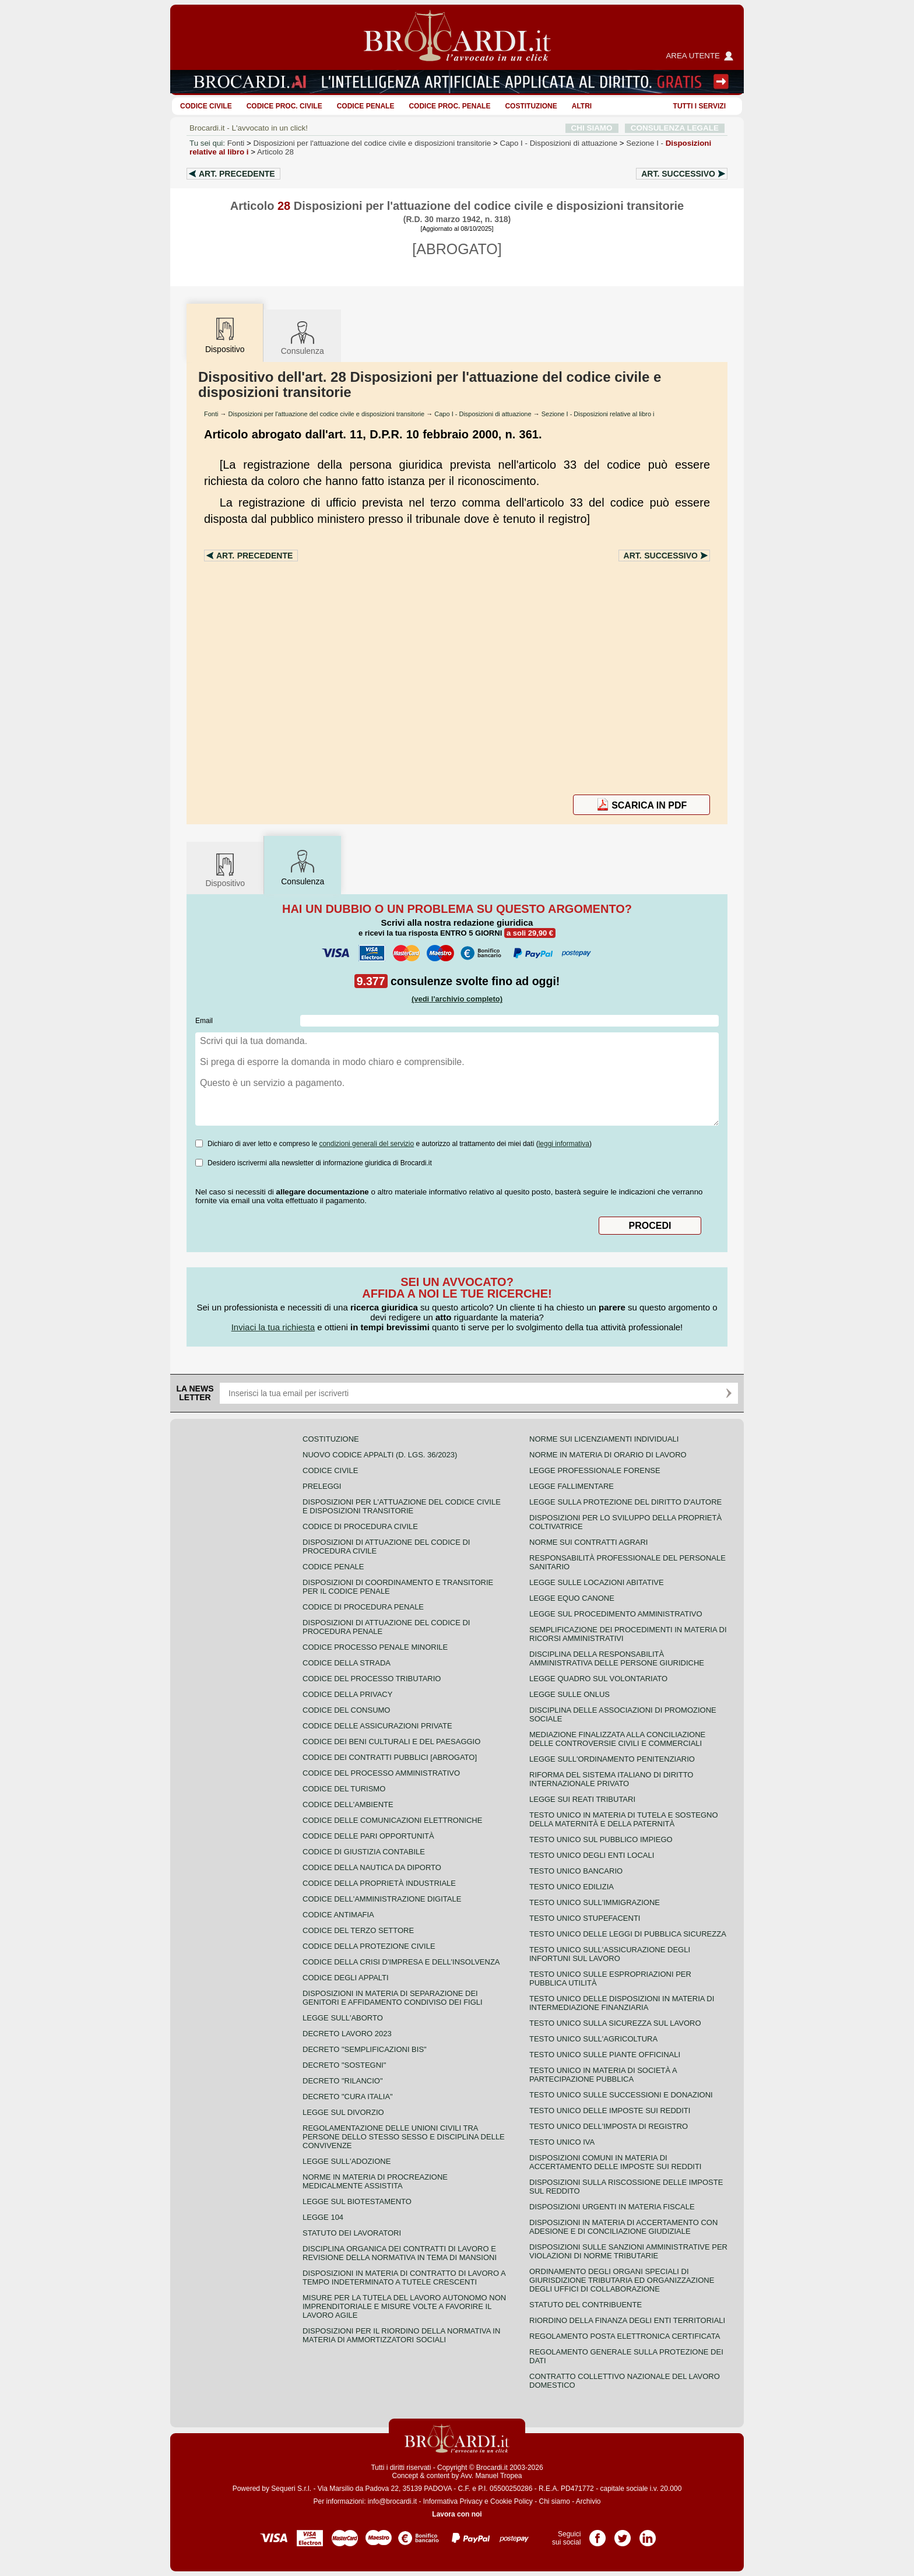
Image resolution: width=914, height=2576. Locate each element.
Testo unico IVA (562, 2142)
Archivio (588, 2501)
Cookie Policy (511, 2501)
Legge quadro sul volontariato (598, 1678)
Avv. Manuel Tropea (491, 2476)
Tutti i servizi (699, 106)
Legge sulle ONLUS (569, 1694)
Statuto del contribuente (585, 2304)
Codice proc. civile (284, 106)
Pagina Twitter (622, 2534)
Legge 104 (323, 2217)
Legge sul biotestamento (357, 2201)
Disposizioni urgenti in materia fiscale (612, 2206)
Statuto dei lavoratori (352, 2233)
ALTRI (582, 106)
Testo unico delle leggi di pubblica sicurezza (627, 1934)
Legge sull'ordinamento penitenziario (612, 1759)
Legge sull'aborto (343, 2017)
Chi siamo (554, 2501)
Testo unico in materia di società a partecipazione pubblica (603, 2074)
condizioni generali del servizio (366, 1144)
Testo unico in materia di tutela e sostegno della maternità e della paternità (623, 1819)
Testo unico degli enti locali (591, 1855)
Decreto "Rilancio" (343, 2080)
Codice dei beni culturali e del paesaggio (391, 1741)
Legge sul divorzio (343, 2112)
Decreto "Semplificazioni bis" (365, 2049)
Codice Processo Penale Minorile (375, 1647)
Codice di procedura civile (360, 1526)
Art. (237, 173)
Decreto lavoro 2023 (347, 2033)
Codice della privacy (347, 1694)
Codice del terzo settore (358, 1930)
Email (204, 1021)
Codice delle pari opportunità (368, 1836)
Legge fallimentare (571, 1486)
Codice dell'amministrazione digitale (382, 1899)
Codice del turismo (344, 1788)
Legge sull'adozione (347, 2161)
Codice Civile (206, 106)
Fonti (236, 143)
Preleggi (322, 1486)
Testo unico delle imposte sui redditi (609, 2110)
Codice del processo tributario (372, 1678)
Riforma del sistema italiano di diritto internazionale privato (611, 1779)
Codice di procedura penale (363, 1606)
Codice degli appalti (346, 1977)
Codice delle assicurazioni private (377, 1725)
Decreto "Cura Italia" (348, 2096)
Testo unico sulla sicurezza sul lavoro (615, 2023)
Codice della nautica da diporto (372, 1867)
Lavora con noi (456, 2514)
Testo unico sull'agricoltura (593, 2038)
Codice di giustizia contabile (364, 1851)
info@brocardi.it (392, 2501)
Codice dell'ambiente (348, 1804)
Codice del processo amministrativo (381, 1773)
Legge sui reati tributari (582, 1799)
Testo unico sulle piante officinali (604, 2054)
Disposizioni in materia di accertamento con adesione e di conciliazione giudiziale (623, 2227)
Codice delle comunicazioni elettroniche (392, 1820)
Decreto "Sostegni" (344, 2065)
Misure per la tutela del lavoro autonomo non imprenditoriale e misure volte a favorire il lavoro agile (404, 2306)
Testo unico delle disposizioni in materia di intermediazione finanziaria (621, 2003)
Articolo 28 (275, 151)
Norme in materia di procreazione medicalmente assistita (375, 2181)
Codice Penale (366, 106)
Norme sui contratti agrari (588, 1542)
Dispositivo (225, 869)
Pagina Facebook (597, 2534)
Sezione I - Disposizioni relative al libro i (598, 413)
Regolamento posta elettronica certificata (624, 2336)
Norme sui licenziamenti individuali (604, 1439)
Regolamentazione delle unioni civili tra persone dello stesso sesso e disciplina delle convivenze (404, 2137)
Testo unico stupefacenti (584, 1918)
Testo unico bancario (576, 1871)
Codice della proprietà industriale (379, 1883)
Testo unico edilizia (571, 1886)
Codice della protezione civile (369, 1946)
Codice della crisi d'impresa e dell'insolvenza (401, 1962)
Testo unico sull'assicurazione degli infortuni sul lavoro (609, 1954)
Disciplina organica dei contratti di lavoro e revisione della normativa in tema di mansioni (400, 2253)
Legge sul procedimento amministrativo (615, 1613)
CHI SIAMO (592, 128)
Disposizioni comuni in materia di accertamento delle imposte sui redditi (615, 2162)
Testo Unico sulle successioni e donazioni (621, 2094)
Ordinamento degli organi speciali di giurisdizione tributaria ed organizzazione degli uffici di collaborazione (621, 2280)
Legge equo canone (571, 1598)
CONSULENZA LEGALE (675, 128)
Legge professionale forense (594, 1470)
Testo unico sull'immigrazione (594, 1902)
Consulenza (302, 337)
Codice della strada (347, 1662)
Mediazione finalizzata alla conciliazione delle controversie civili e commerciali (617, 1739)
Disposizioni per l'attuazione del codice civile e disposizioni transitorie (372, 143)
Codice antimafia (338, 1914)
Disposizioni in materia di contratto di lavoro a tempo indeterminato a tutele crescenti (404, 2277)
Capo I (559, 143)
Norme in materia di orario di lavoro (608, 1454)
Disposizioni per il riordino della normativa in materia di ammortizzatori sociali (401, 2335)
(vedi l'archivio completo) (457, 998)
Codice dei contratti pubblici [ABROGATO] (390, 1757)
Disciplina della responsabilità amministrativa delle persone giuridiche (616, 1658)
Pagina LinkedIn (647, 2534)
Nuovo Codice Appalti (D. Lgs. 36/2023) (380, 1454)
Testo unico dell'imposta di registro (608, 2126)
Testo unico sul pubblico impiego (601, 1839)
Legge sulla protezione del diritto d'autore (625, 1502)
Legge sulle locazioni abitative (596, 1582)
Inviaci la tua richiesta (273, 1327)
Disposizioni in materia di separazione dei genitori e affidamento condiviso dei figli (393, 1997)
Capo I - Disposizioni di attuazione (482, 413)
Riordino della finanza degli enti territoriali (627, 2320)
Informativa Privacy (453, 2501)
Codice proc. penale (449, 106)
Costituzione (531, 106)
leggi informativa (564, 1144)
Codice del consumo (346, 1710)
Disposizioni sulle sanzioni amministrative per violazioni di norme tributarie (628, 2251)
